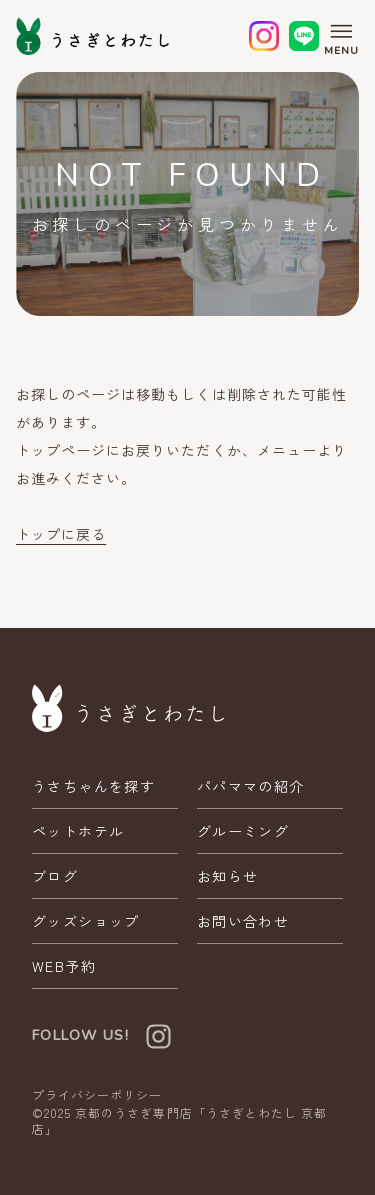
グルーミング (243, 831)
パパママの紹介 (251, 786)
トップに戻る (61, 534)
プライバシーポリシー (97, 1095)
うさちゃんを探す (93, 786)
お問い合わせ (243, 921)
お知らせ (228, 876)
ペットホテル (78, 831)
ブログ (55, 876)
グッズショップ (86, 921)
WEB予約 (64, 966)
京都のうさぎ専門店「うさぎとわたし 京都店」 (179, 1120)
